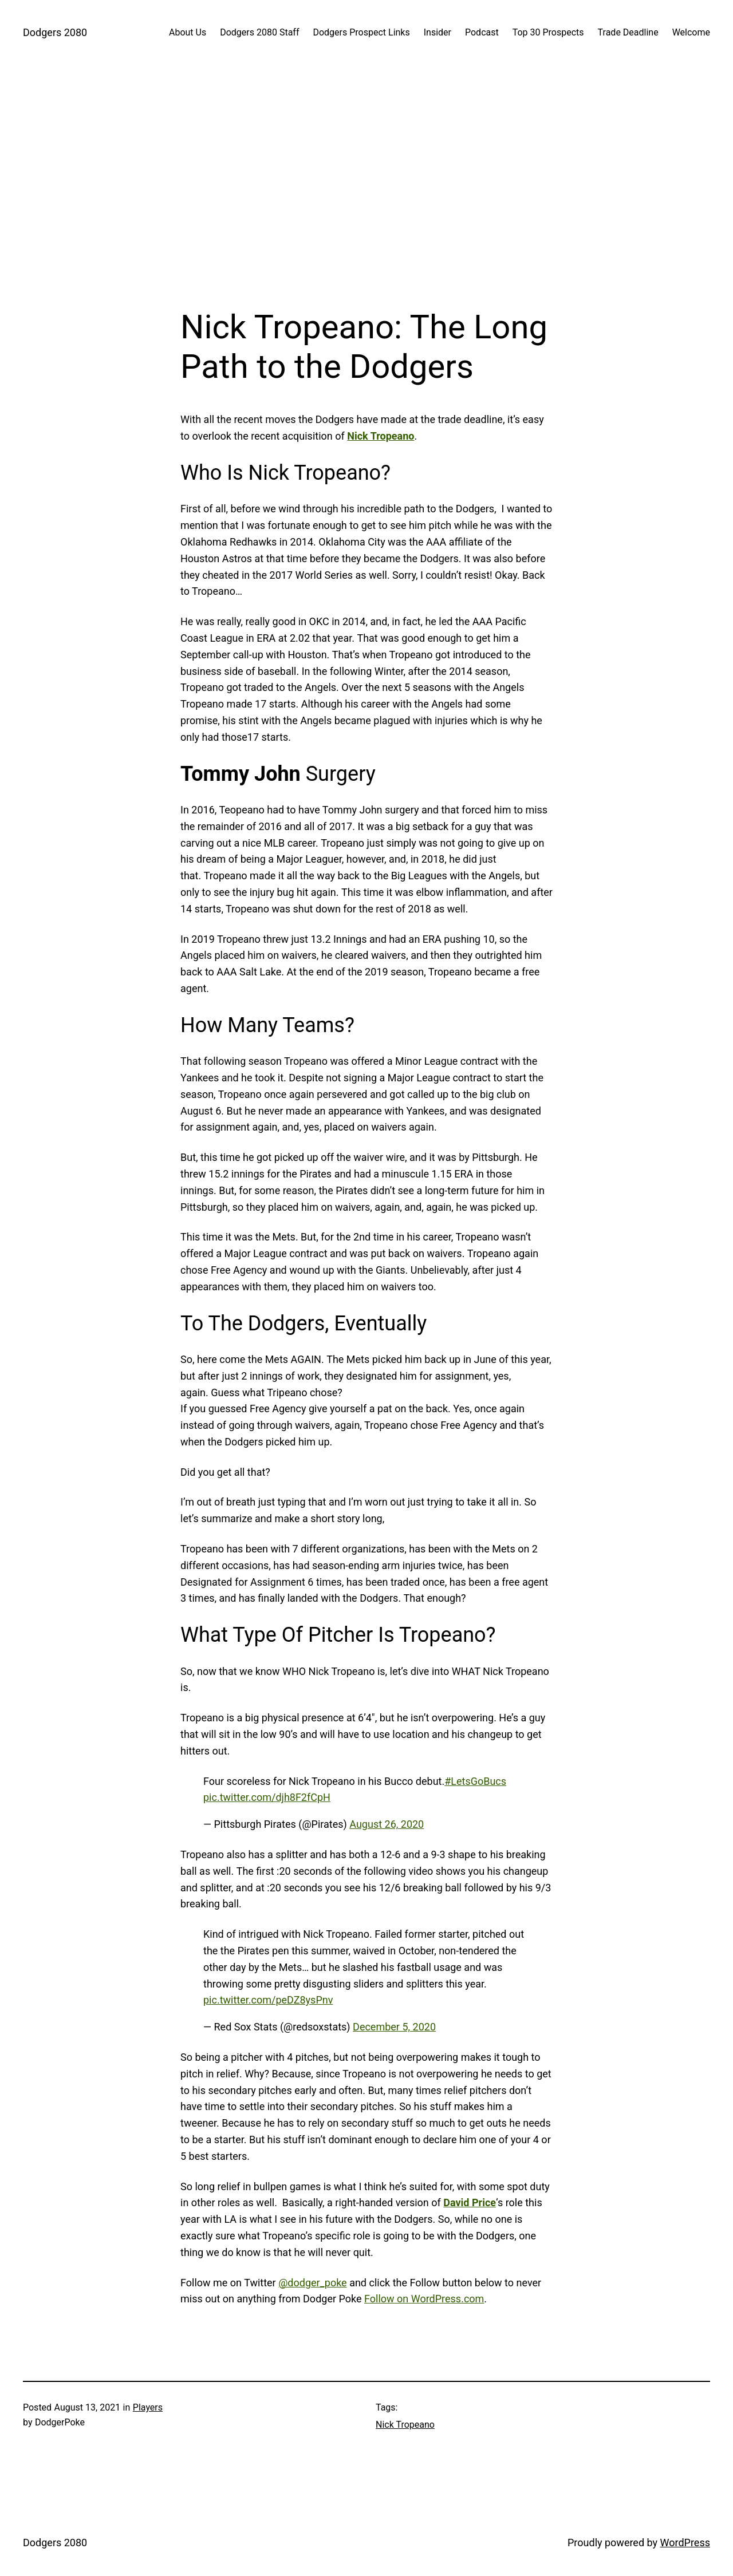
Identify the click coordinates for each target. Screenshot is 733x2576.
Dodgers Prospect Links (361, 32)
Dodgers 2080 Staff (259, 32)
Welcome (691, 32)
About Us (187, 32)
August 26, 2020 (386, 1824)
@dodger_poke (312, 2283)
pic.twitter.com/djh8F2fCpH (266, 1797)
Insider (437, 32)
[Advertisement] (366, 186)
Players (148, 2407)
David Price (469, 2202)
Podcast (482, 32)
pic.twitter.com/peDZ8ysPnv (268, 2000)
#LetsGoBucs (475, 1781)
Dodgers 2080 (55, 32)
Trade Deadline (628, 32)
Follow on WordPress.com (424, 2299)
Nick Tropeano (380, 436)
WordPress (685, 2543)
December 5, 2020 (394, 2027)
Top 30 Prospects (548, 32)
